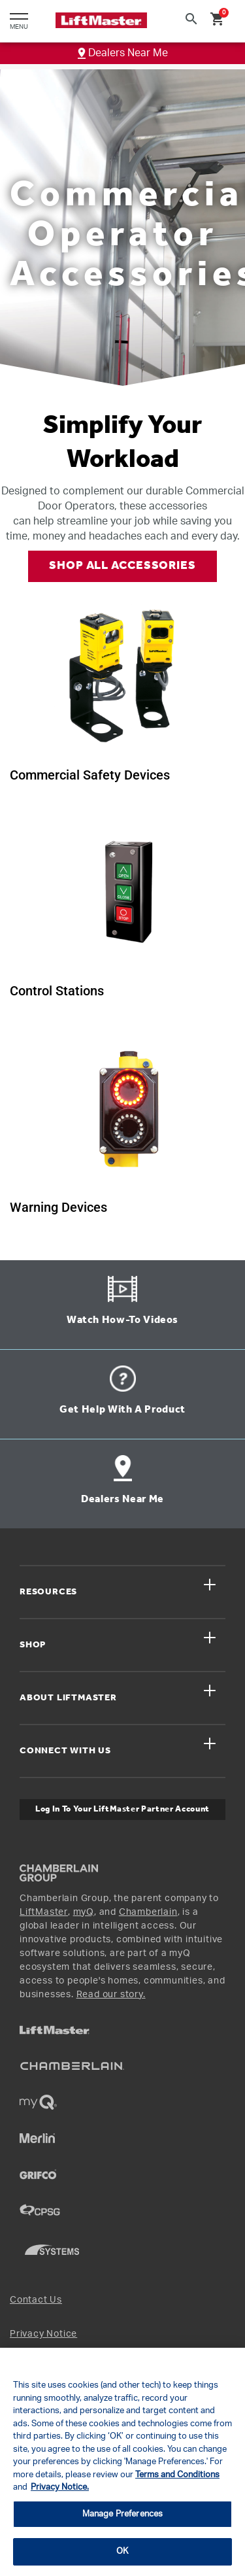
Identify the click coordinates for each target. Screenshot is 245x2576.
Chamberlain (148, 1912)
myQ (83, 1912)
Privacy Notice (43, 2334)
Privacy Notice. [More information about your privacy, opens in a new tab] (60, 2487)
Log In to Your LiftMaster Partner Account (122, 1809)
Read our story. (111, 1994)
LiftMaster (44, 1912)
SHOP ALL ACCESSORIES (122, 566)
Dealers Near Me (123, 53)
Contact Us (36, 2300)
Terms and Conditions (177, 2475)
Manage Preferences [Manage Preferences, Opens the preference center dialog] (122, 2514)
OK (122, 2551)
